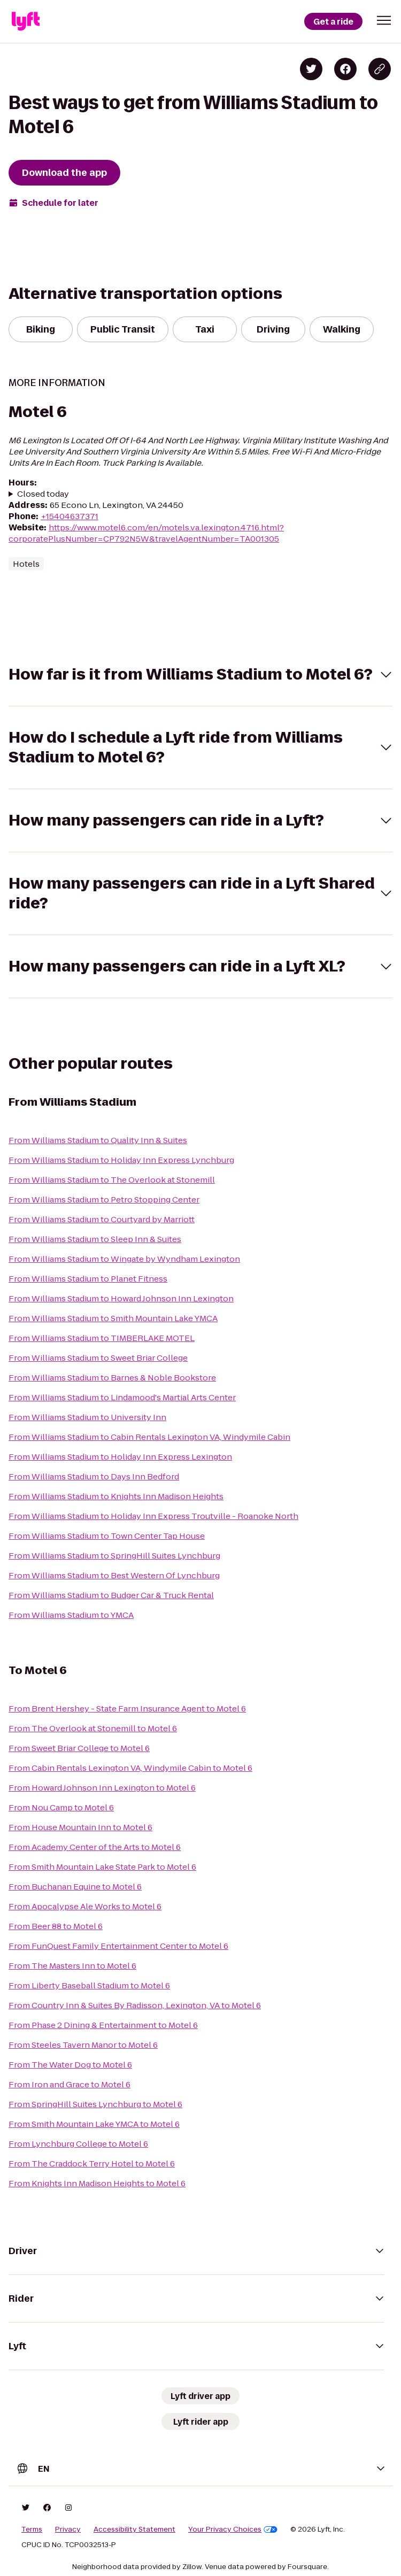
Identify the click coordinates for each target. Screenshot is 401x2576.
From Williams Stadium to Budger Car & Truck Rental (111, 1595)
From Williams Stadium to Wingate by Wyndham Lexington (124, 1258)
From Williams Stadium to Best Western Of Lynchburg (114, 1575)
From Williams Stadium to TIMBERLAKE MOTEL (102, 1338)
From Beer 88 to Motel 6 (56, 1926)
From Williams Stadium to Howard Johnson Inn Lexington (121, 1298)
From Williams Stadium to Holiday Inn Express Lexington (120, 1456)
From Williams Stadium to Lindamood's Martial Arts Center (122, 1397)
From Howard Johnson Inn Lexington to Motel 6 (102, 1787)
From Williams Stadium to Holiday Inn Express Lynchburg (121, 1160)
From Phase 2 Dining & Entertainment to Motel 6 (103, 2025)
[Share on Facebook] (345, 69)
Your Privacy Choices (232, 2529)
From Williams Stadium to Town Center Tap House (107, 1535)
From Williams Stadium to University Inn (87, 1417)
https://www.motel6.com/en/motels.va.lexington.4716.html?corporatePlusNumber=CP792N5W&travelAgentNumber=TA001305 (146, 533)
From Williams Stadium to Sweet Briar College (98, 1357)
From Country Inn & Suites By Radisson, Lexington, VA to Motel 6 (135, 2005)
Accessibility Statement (134, 2529)
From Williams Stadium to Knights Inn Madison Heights (116, 1496)
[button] (383, 20)
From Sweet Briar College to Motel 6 (79, 1748)
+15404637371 (69, 516)
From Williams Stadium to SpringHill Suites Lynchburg (114, 1555)
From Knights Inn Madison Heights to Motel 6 (97, 2183)
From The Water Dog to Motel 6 (70, 2064)
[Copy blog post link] (379, 69)
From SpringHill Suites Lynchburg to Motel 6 (95, 2104)
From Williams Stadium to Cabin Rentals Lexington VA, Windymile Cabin (149, 1437)
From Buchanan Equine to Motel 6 (75, 1886)
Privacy (68, 2529)
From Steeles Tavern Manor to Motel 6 (83, 2044)
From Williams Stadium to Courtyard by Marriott (102, 1219)
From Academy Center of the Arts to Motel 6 (95, 1847)
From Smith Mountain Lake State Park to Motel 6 (102, 1866)
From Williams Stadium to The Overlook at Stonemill (112, 1179)
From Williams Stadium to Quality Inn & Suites (98, 1140)
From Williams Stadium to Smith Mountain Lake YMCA (113, 1318)
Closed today (43, 493)
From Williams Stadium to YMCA (71, 1615)
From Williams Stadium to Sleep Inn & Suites (95, 1239)
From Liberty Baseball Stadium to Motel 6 (89, 1985)
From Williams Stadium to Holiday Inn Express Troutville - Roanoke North (153, 1516)
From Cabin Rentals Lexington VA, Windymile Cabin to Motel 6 (130, 1767)
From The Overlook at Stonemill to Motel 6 (93, 1728)
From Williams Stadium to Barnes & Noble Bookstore (112, 1377)
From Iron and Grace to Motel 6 (69, 2084)
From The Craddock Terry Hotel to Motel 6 (92, 2163)
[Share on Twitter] (311, 69)
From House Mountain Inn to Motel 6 (80, 1827)
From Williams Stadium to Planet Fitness (88, 1278)
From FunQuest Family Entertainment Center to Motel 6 (118, 1946)
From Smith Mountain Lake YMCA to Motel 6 (94, 2124)
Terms (31, 2529)
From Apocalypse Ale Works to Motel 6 (85, 1906)
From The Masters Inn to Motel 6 (72, 1965)
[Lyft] (26, 21)
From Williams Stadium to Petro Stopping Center (104, 1199)
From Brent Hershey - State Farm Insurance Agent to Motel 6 (127, 1708)
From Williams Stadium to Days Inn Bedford (94, 1476)
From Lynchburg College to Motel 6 (78, 2143)
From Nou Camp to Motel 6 (61, 1807)
